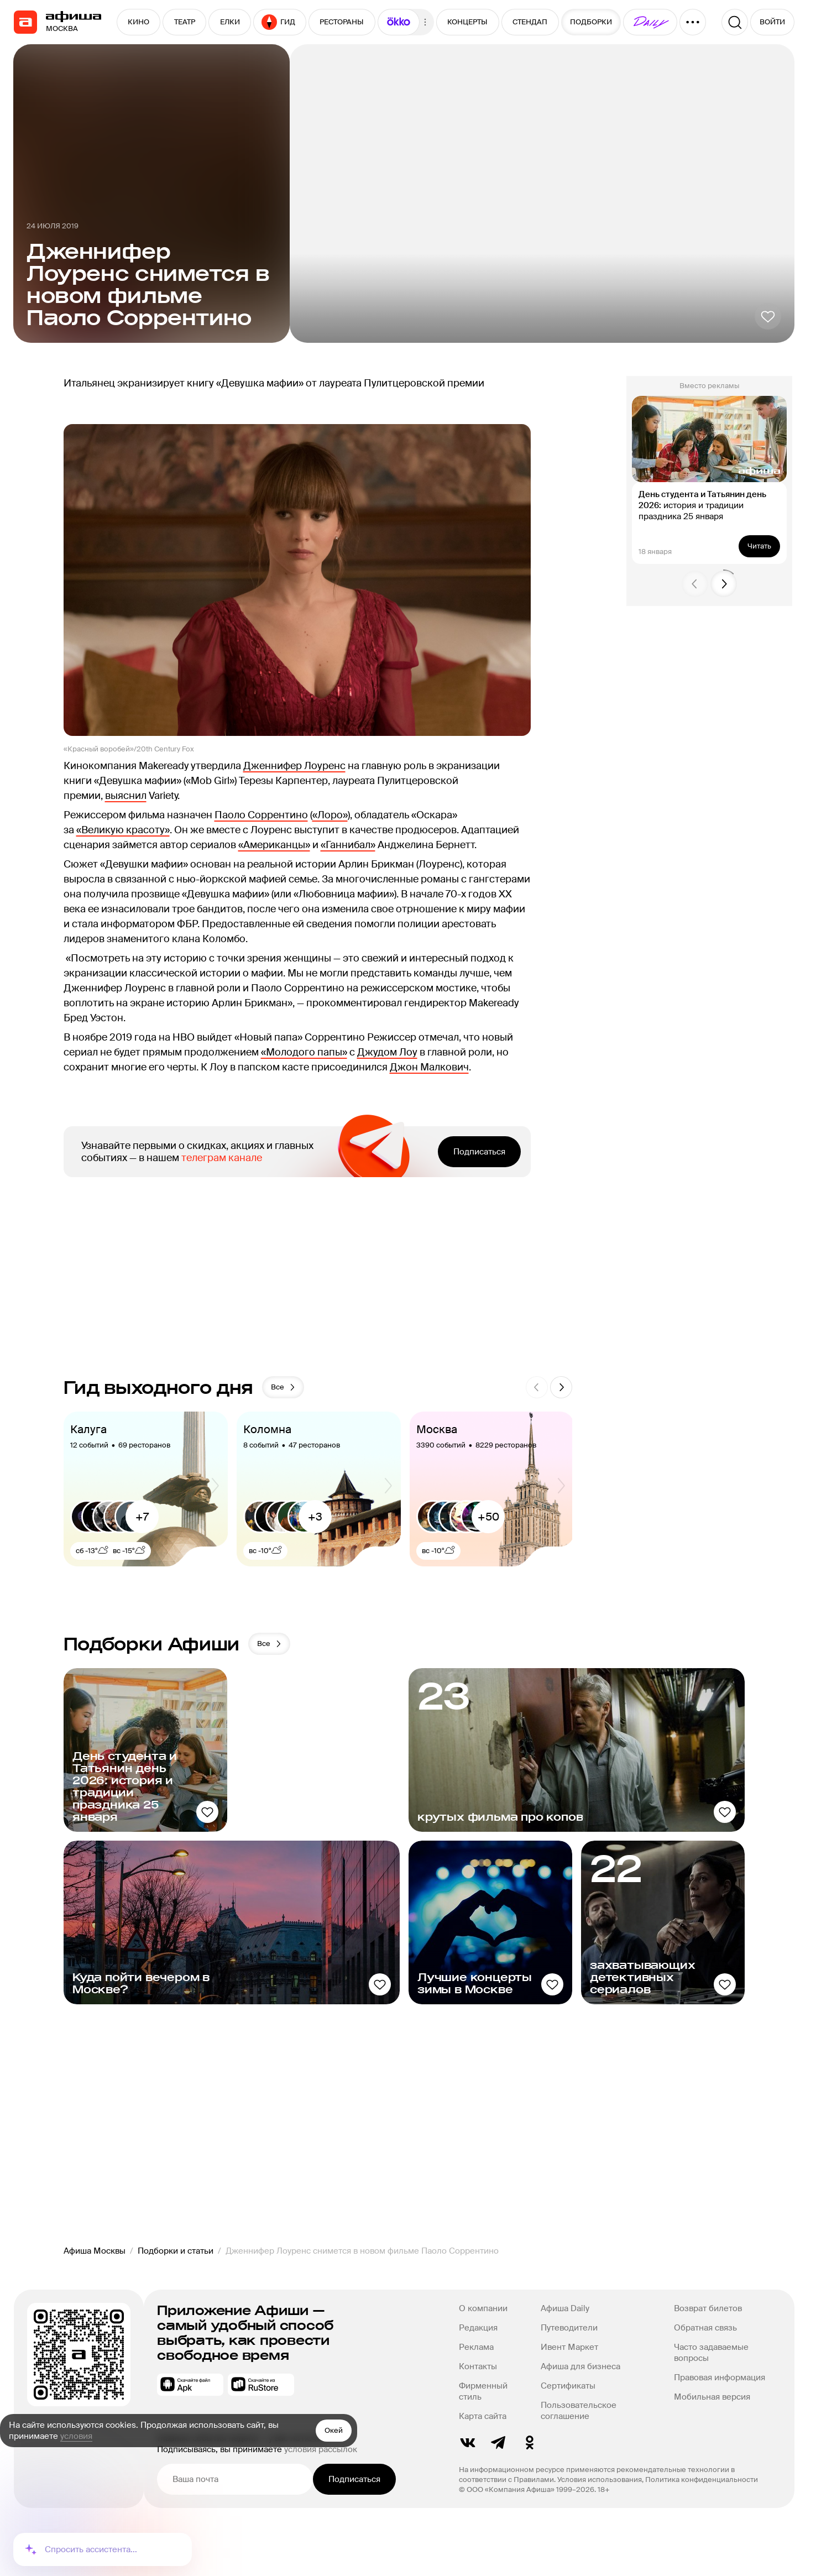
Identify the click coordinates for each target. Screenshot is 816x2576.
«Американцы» (274, 844)
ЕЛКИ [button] (230, 22)
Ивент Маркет (569, 2347)
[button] (399, 22)
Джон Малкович (429, 1067)
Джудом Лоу (387, 1052)
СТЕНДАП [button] (529, 22)
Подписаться (479, 1151)
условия (76, 2436)
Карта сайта (482, 2416)
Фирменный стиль (483, 2391)
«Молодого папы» (304, 1052)
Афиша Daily (565, 2308)
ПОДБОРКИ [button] (591, 22)
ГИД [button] (278, 22)
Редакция (478, 2327)
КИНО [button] (138, 22)
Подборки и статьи (175, 2250)
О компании (483, 2308)
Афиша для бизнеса (580, 2366)
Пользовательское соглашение (578, 2411)
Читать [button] (759, 546)
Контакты (478, 2366)
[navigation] (25, 22)
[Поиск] (734, 22)
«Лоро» (330, 815)
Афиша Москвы (94, 2250)
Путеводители (569, 2327)
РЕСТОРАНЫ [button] (342, 22)
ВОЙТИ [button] (772, 22)
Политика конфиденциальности (701, 2479)
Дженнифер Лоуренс (294, 765)
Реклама (476, 2347)
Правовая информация (719, 2377)
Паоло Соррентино (261, 815)
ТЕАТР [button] (184, 22)
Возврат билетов (707, 2308)
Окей (334, 2430)
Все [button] (284, 1387)
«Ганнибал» (348, 844)
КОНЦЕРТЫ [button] (467, 22)
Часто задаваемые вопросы (710, 2353)
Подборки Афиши (152, 1643)
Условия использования (599, 2479)
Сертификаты (568, 2385)
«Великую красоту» (123, 830)
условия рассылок (320, 2449)
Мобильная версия (711, 2396)
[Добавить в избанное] (768, 316)
